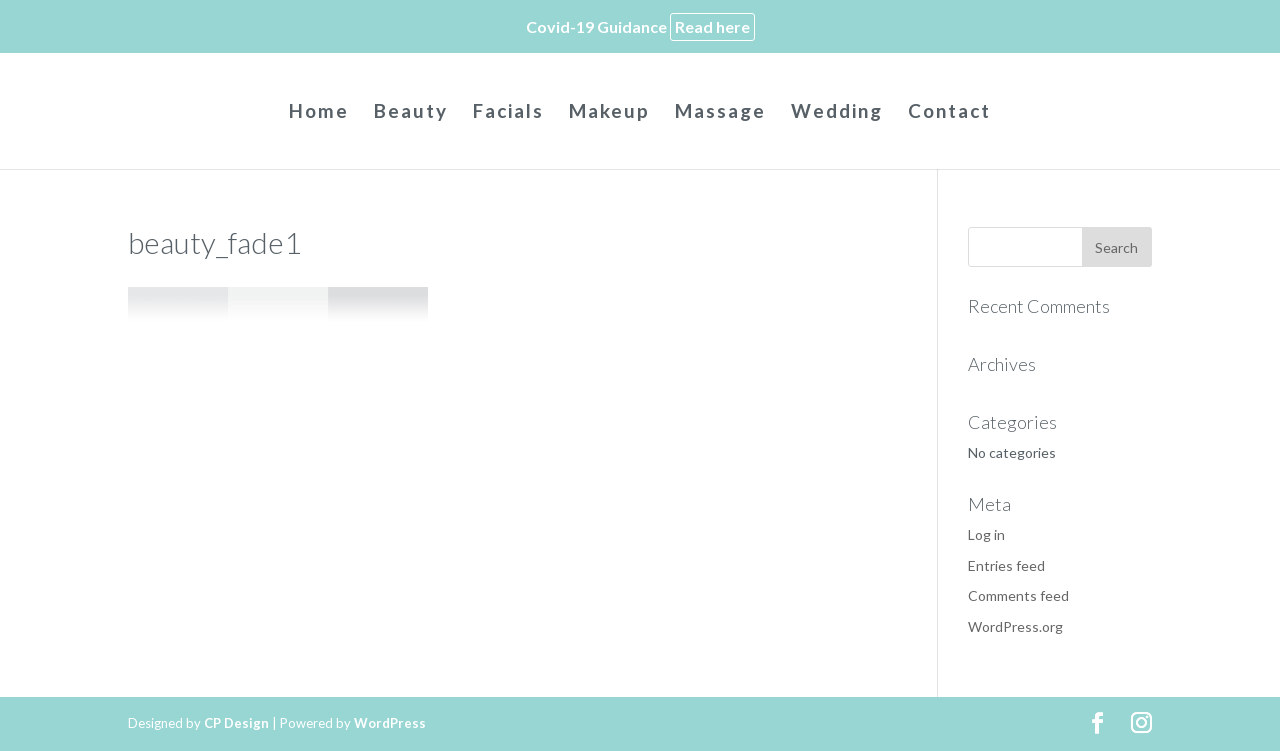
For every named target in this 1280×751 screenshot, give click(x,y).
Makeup (609, 113)
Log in (986, 534)
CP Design (236, 723)
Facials (508, 113)
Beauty (411, 113)
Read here (712, 26)
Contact (949, 113)
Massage (720, 113)
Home (319, 113)
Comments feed (1018, 595)
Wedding (837, 113)
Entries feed (1006, 565)
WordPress (390, 723)
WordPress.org (1015, 626)
